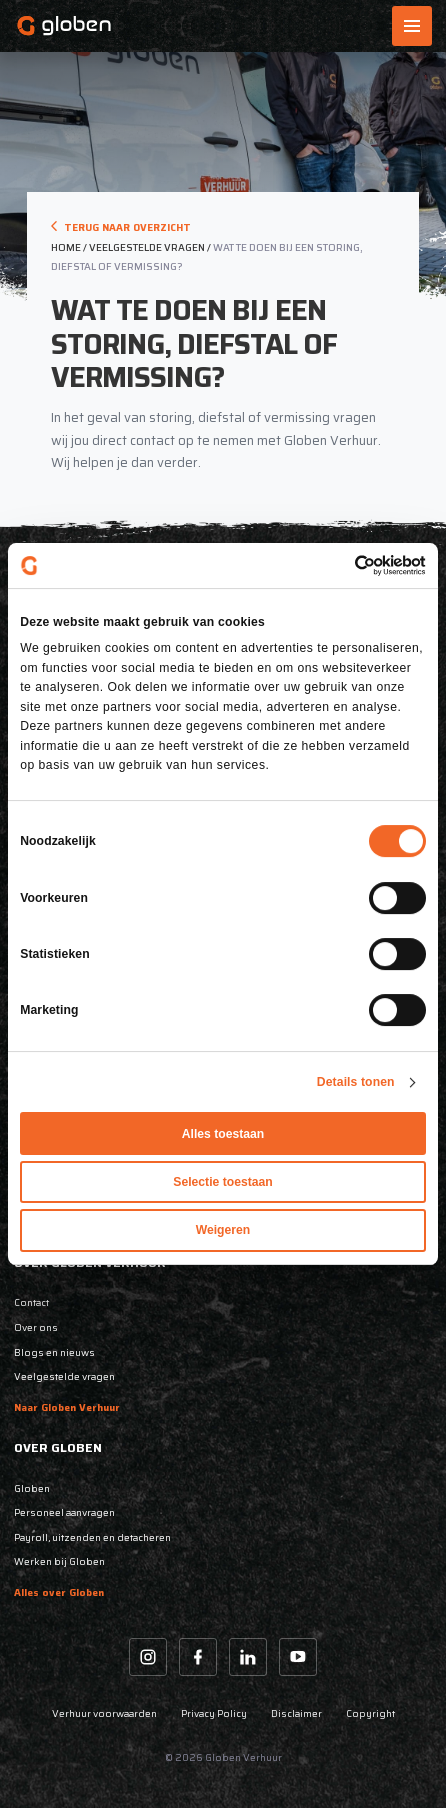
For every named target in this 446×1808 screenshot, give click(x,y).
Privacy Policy (214, 1713)
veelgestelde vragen (147, 247)
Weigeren (223, 1231)
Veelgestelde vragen (64, 1376)
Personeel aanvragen (64, 1512)
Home (66, 247)
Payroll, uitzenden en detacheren (92, 1537)
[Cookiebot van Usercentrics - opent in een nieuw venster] (338, 565)
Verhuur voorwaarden (104, 1713)
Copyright (370, 1713)
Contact (31, 1302)
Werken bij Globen (59, 1561)
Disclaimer (296, 1713)
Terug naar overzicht (121, 227)
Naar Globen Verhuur (67, 1407)
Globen (32, 1488)
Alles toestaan (223, 1134)
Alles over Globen (59, 1592)
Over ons (36, 1327)
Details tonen (356, 1082)
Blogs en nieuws (54, 1352)
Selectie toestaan (222, 1182)
